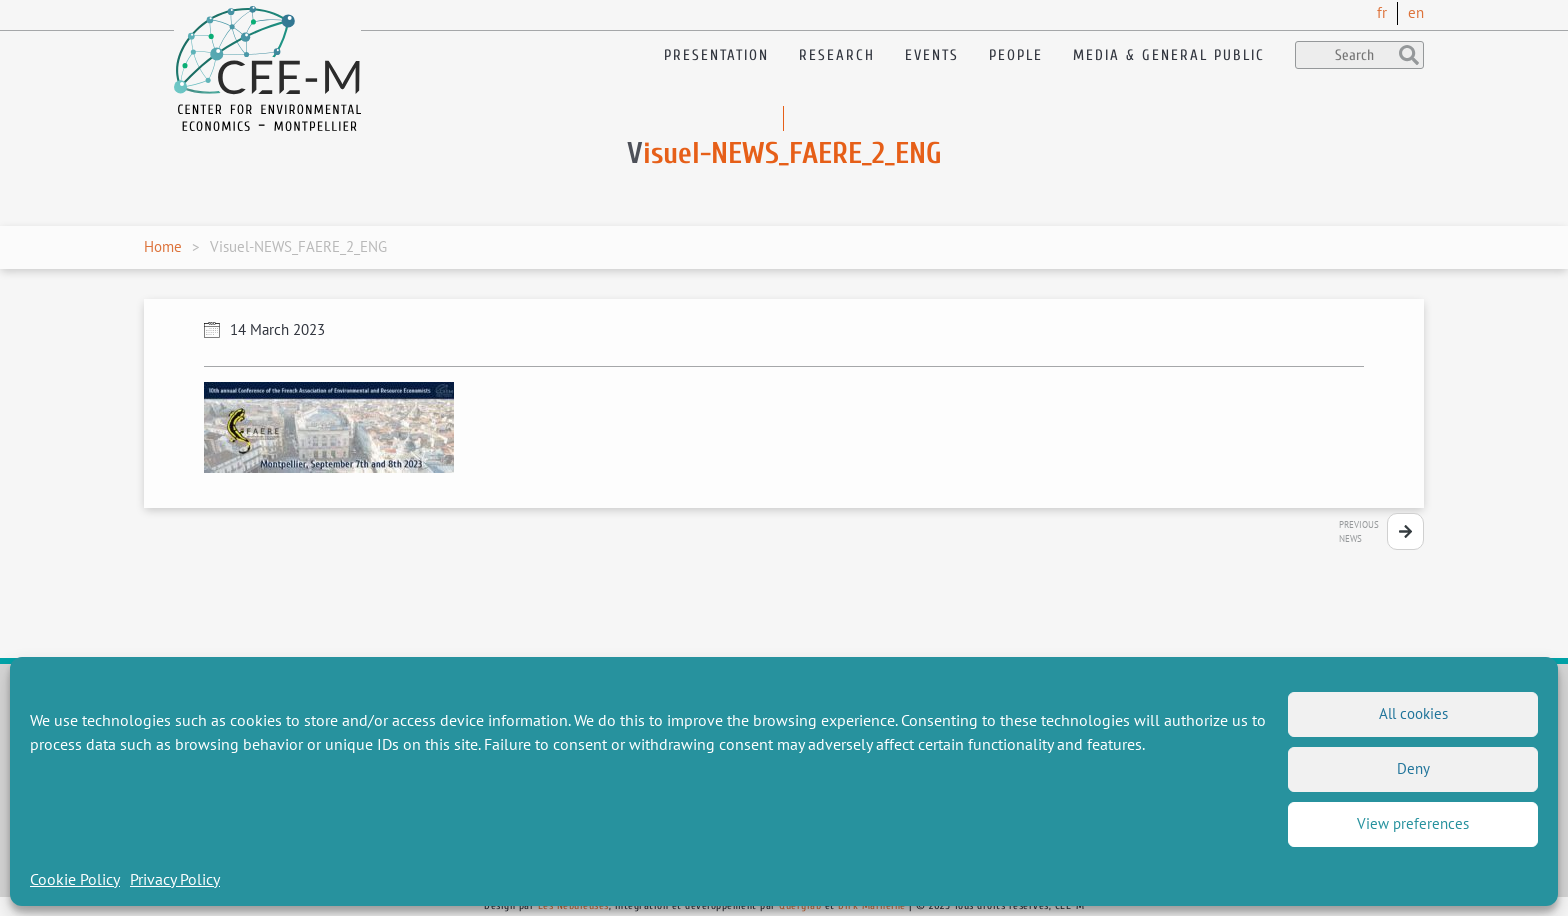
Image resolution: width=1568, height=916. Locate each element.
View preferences (1413, 823)
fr (1382, 12)
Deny (1413, 768)
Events (932, 55)
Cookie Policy (75, 879)
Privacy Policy (175, 879)
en (1416, 12)
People (1016, 55)
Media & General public (1169, 55)
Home (163, 246)
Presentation (716, 55)
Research (837, 55)
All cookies (1413, 713)
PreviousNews (1359, 531)
